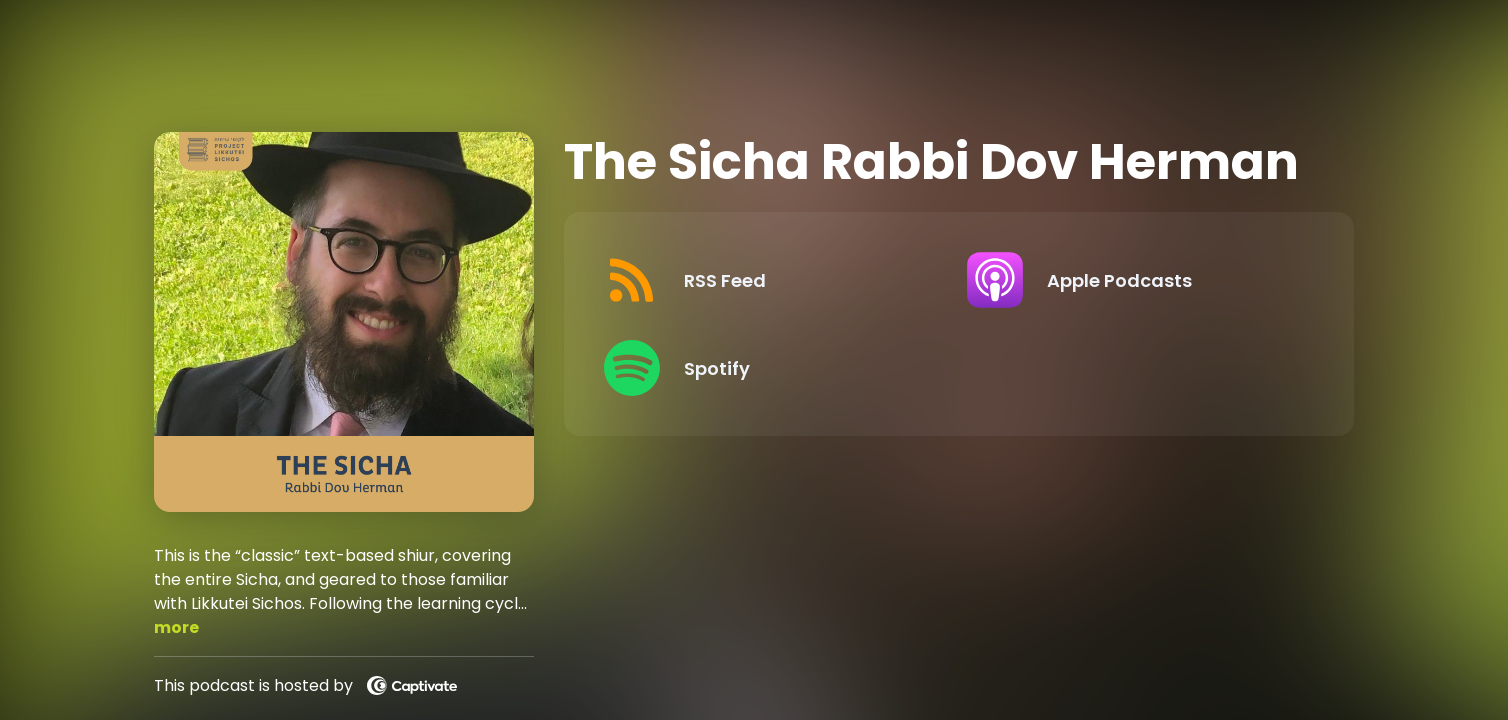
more (176, 627)
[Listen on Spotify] (769, 368)
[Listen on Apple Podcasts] (1132, 280)
